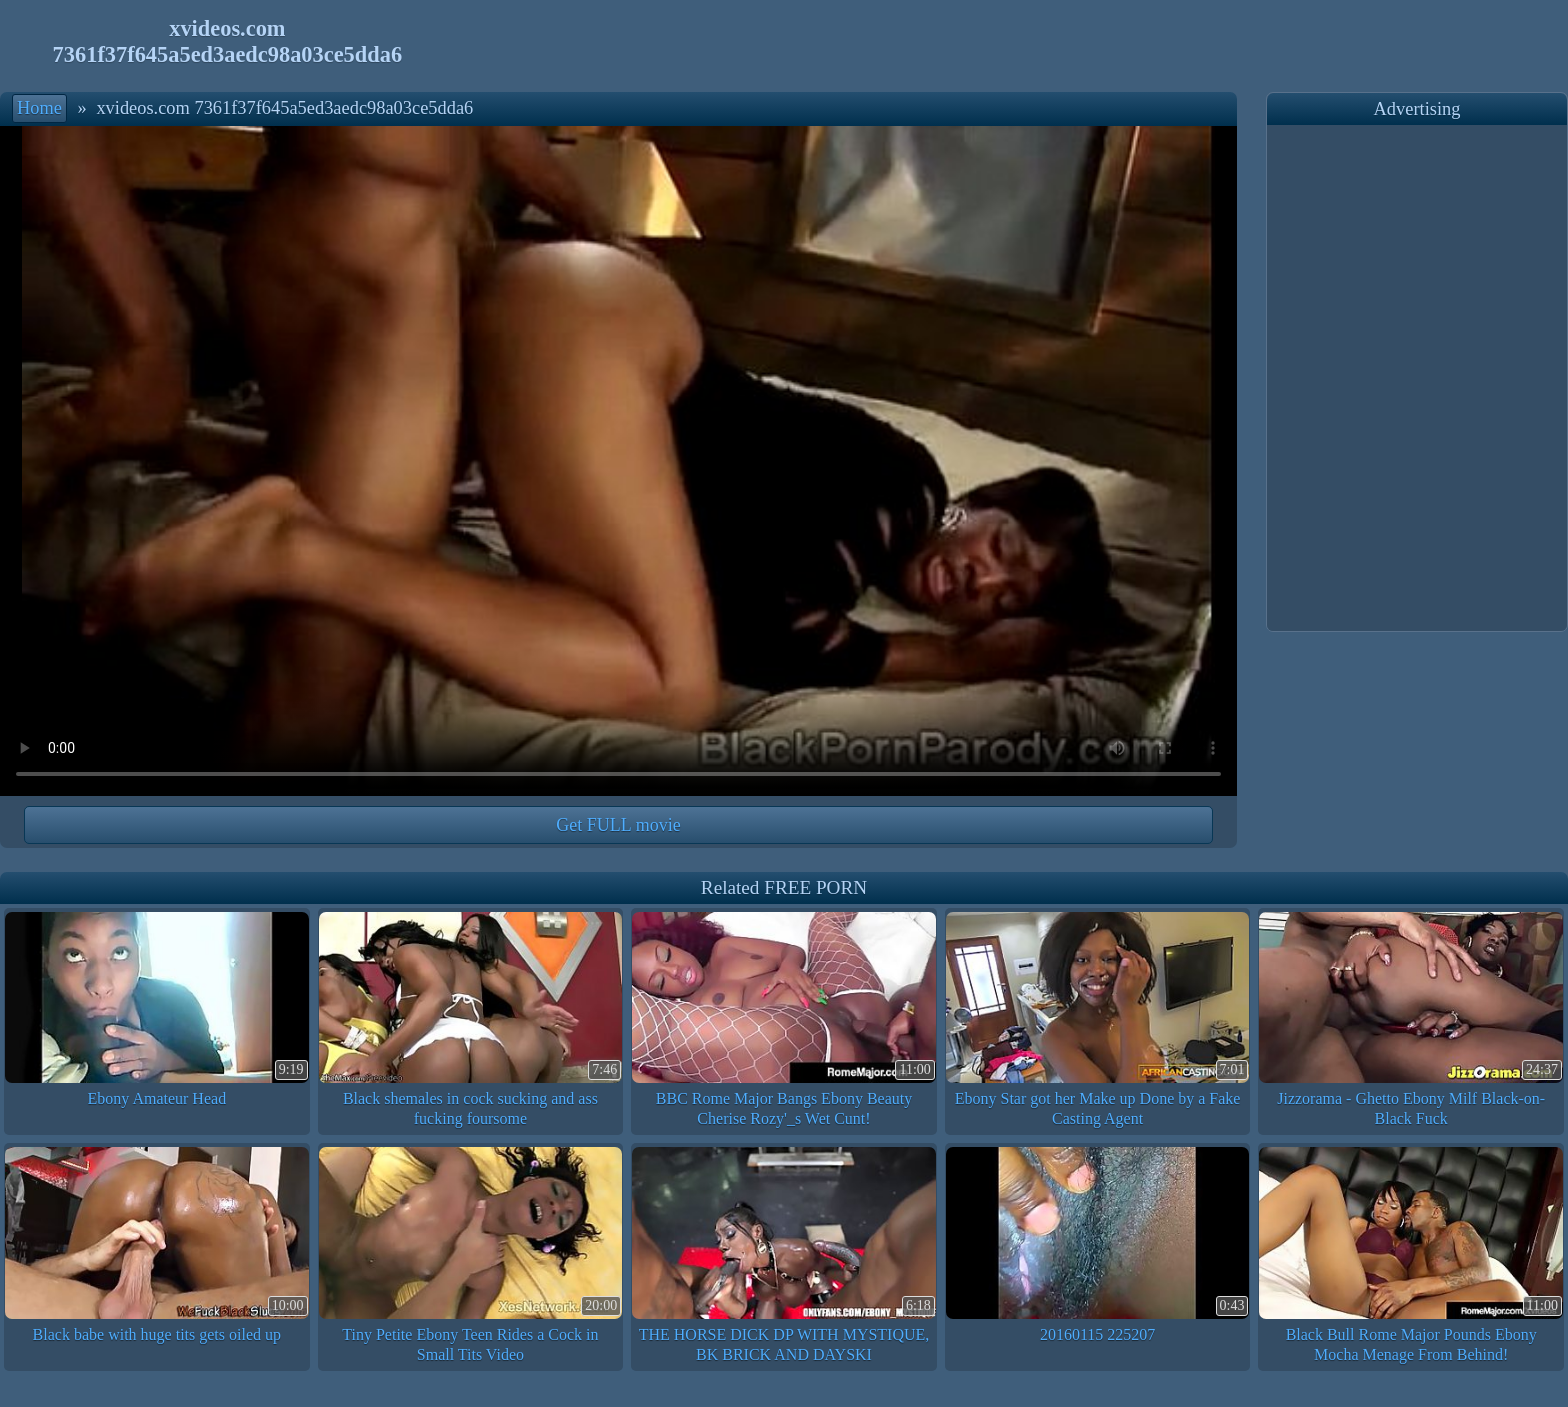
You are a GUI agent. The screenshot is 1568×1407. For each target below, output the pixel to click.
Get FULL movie (618, 825)
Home (39, 108)
